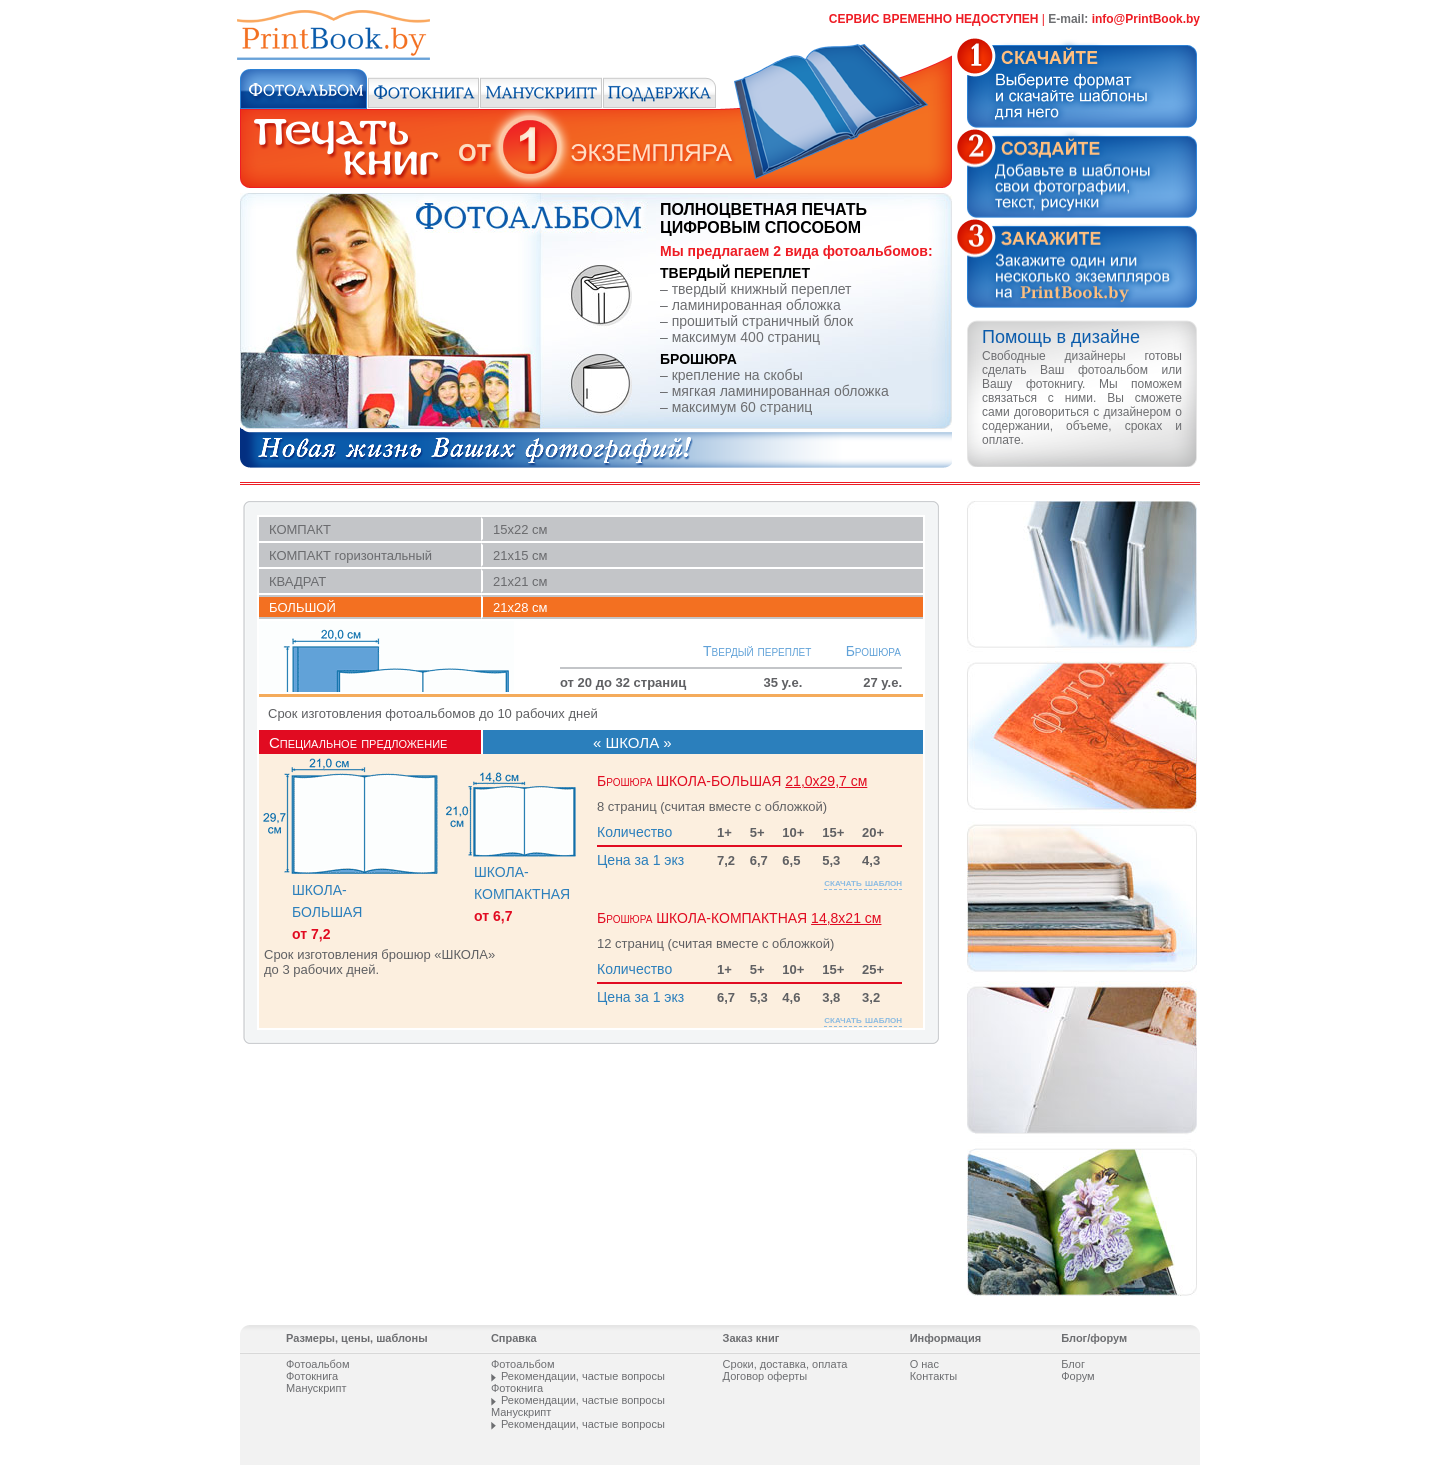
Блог (1073, 1364)
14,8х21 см (846, 903)
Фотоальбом (318, 1364)
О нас (924, 1364)
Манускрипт (316, 1388)
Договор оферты (765, 1376)
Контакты (934, 1376)
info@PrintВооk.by (1146, 19)
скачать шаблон (863, 867)
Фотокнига (312, 1376)
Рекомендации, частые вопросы (583, 1376)
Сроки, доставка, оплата (785, 1364)
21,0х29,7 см (826, 766)
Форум (1077, 1376)
